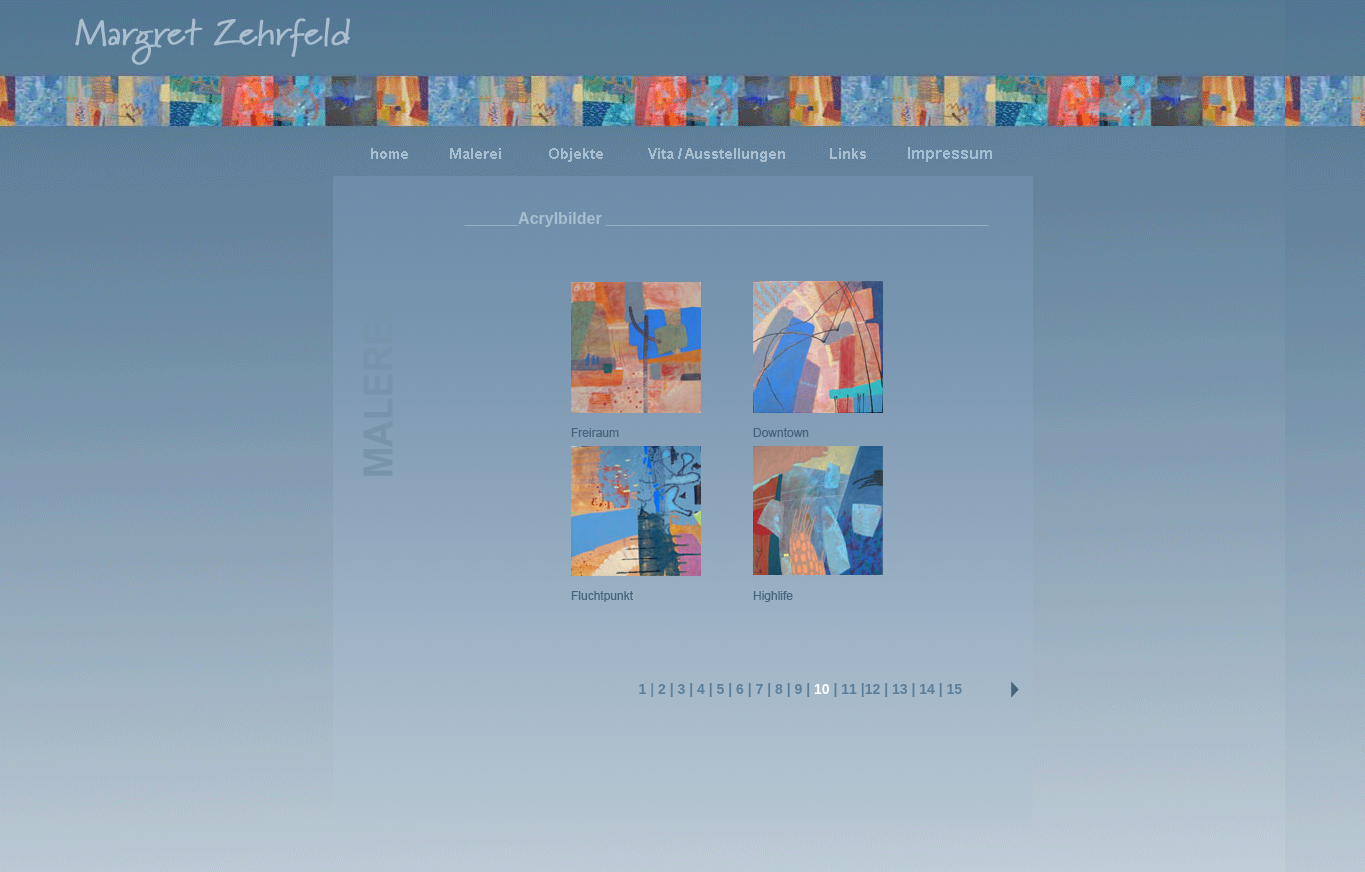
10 (822, 689)
